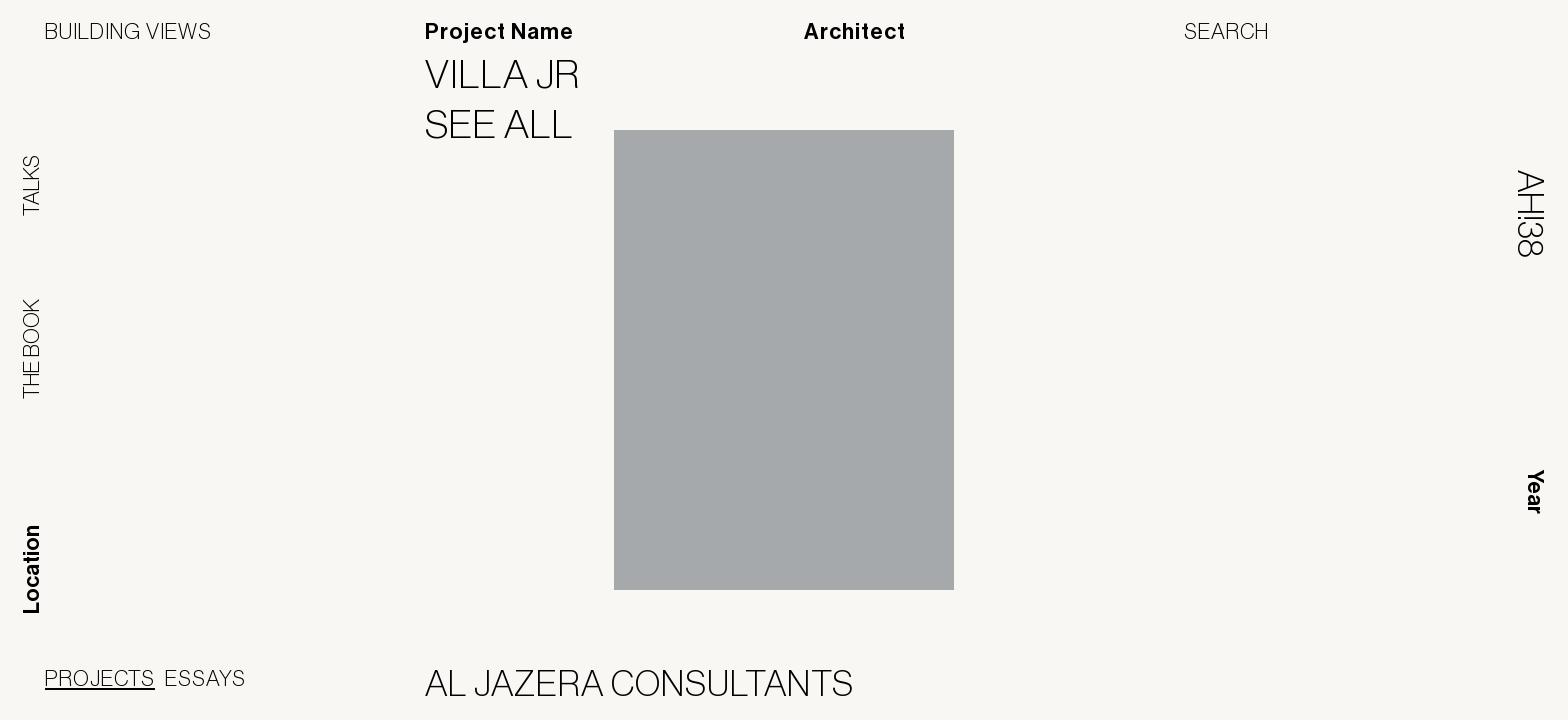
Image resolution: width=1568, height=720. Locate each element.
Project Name (499, 32)
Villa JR (515, 74)
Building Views (128, 31)
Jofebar (1470, 680)
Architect (855, 32)
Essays (205, 678)
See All (512, 124)
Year (1535, 492)
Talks (31, 185)
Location (32, 569)
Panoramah (1342, 687)
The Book (31, 349)
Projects (100, 678)
